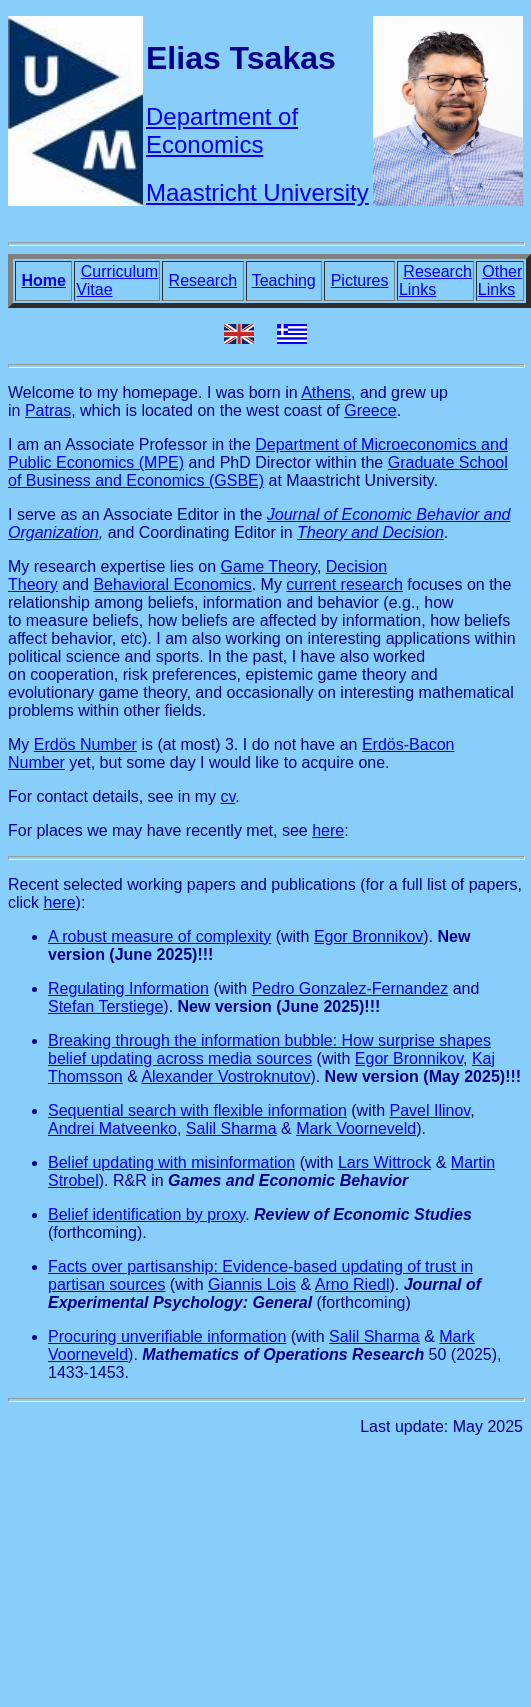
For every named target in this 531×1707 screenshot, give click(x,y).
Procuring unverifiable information (167, 1336)
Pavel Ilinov (430, 1110)
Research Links (435, 280)
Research (203, 280)
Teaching (284, 280)
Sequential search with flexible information (197, 1110)
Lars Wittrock (384, 1162)
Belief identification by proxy (146, 1214)
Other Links (500, 280)
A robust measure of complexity (159, 936)
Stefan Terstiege (105, 1006)
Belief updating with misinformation (171, 1162)
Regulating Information (128, 988)
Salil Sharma (231, 1128)
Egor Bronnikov (368, 936)
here (328, 830)
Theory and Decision (370, 532)
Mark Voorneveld (356, 1128)
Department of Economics (222, 130)
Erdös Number (85, 744)
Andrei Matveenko (112, 1128)
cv (228, 796)
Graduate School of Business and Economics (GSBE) (258, 471)
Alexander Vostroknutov (225, 1076)
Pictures (360, 280)
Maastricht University (257, 192)
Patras (48, 410)
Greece (370, 410)
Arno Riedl (352, 1284)
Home (43, 280)
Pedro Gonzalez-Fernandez (350, 988)
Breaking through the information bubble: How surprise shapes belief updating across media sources (269, 1049)
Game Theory (269, 566)
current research (344, 584)
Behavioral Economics (172, 584)
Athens (326, 392)
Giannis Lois (252, 1284)
